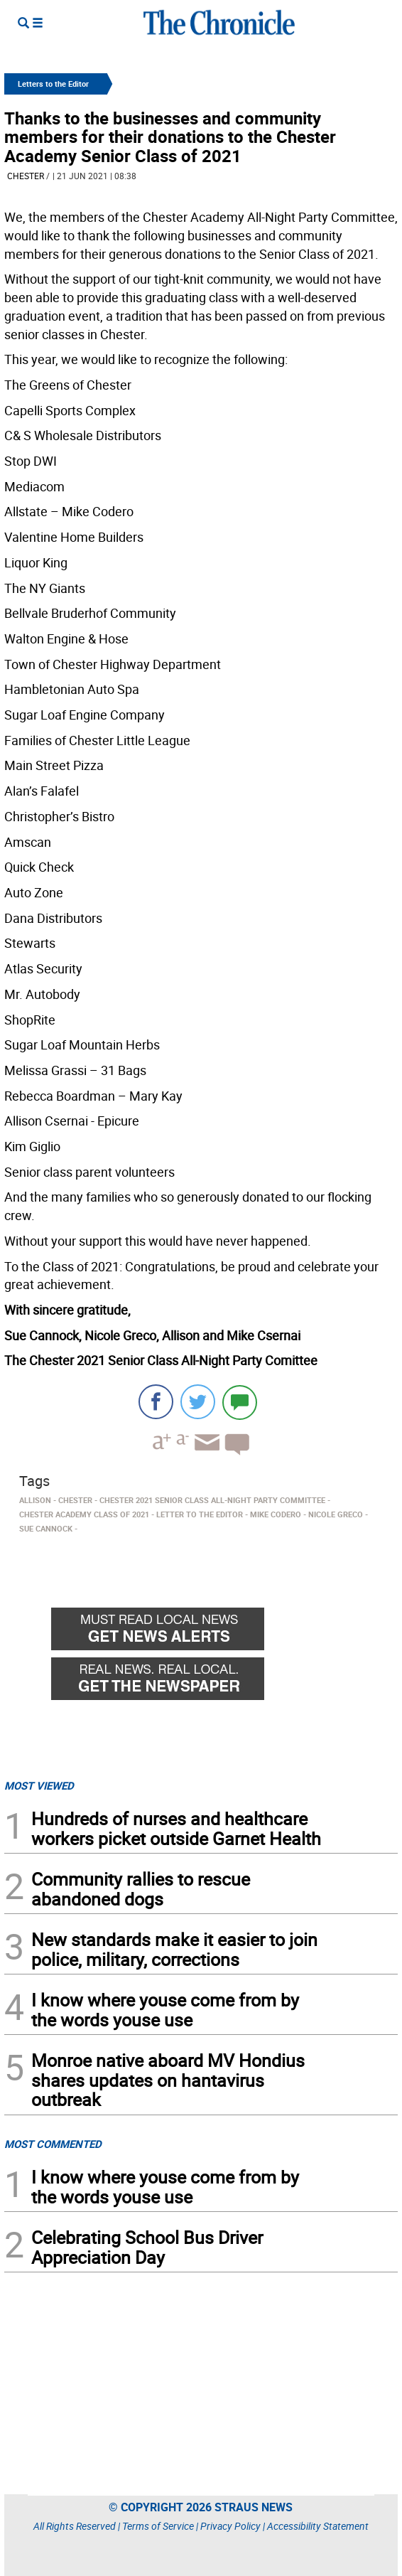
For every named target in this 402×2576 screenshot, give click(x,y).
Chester (25, 175)
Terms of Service (158, 2526)
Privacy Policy (230, 2526)
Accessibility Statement (318, 2526)
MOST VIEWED (39, 1785)
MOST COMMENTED (53, 2144)
